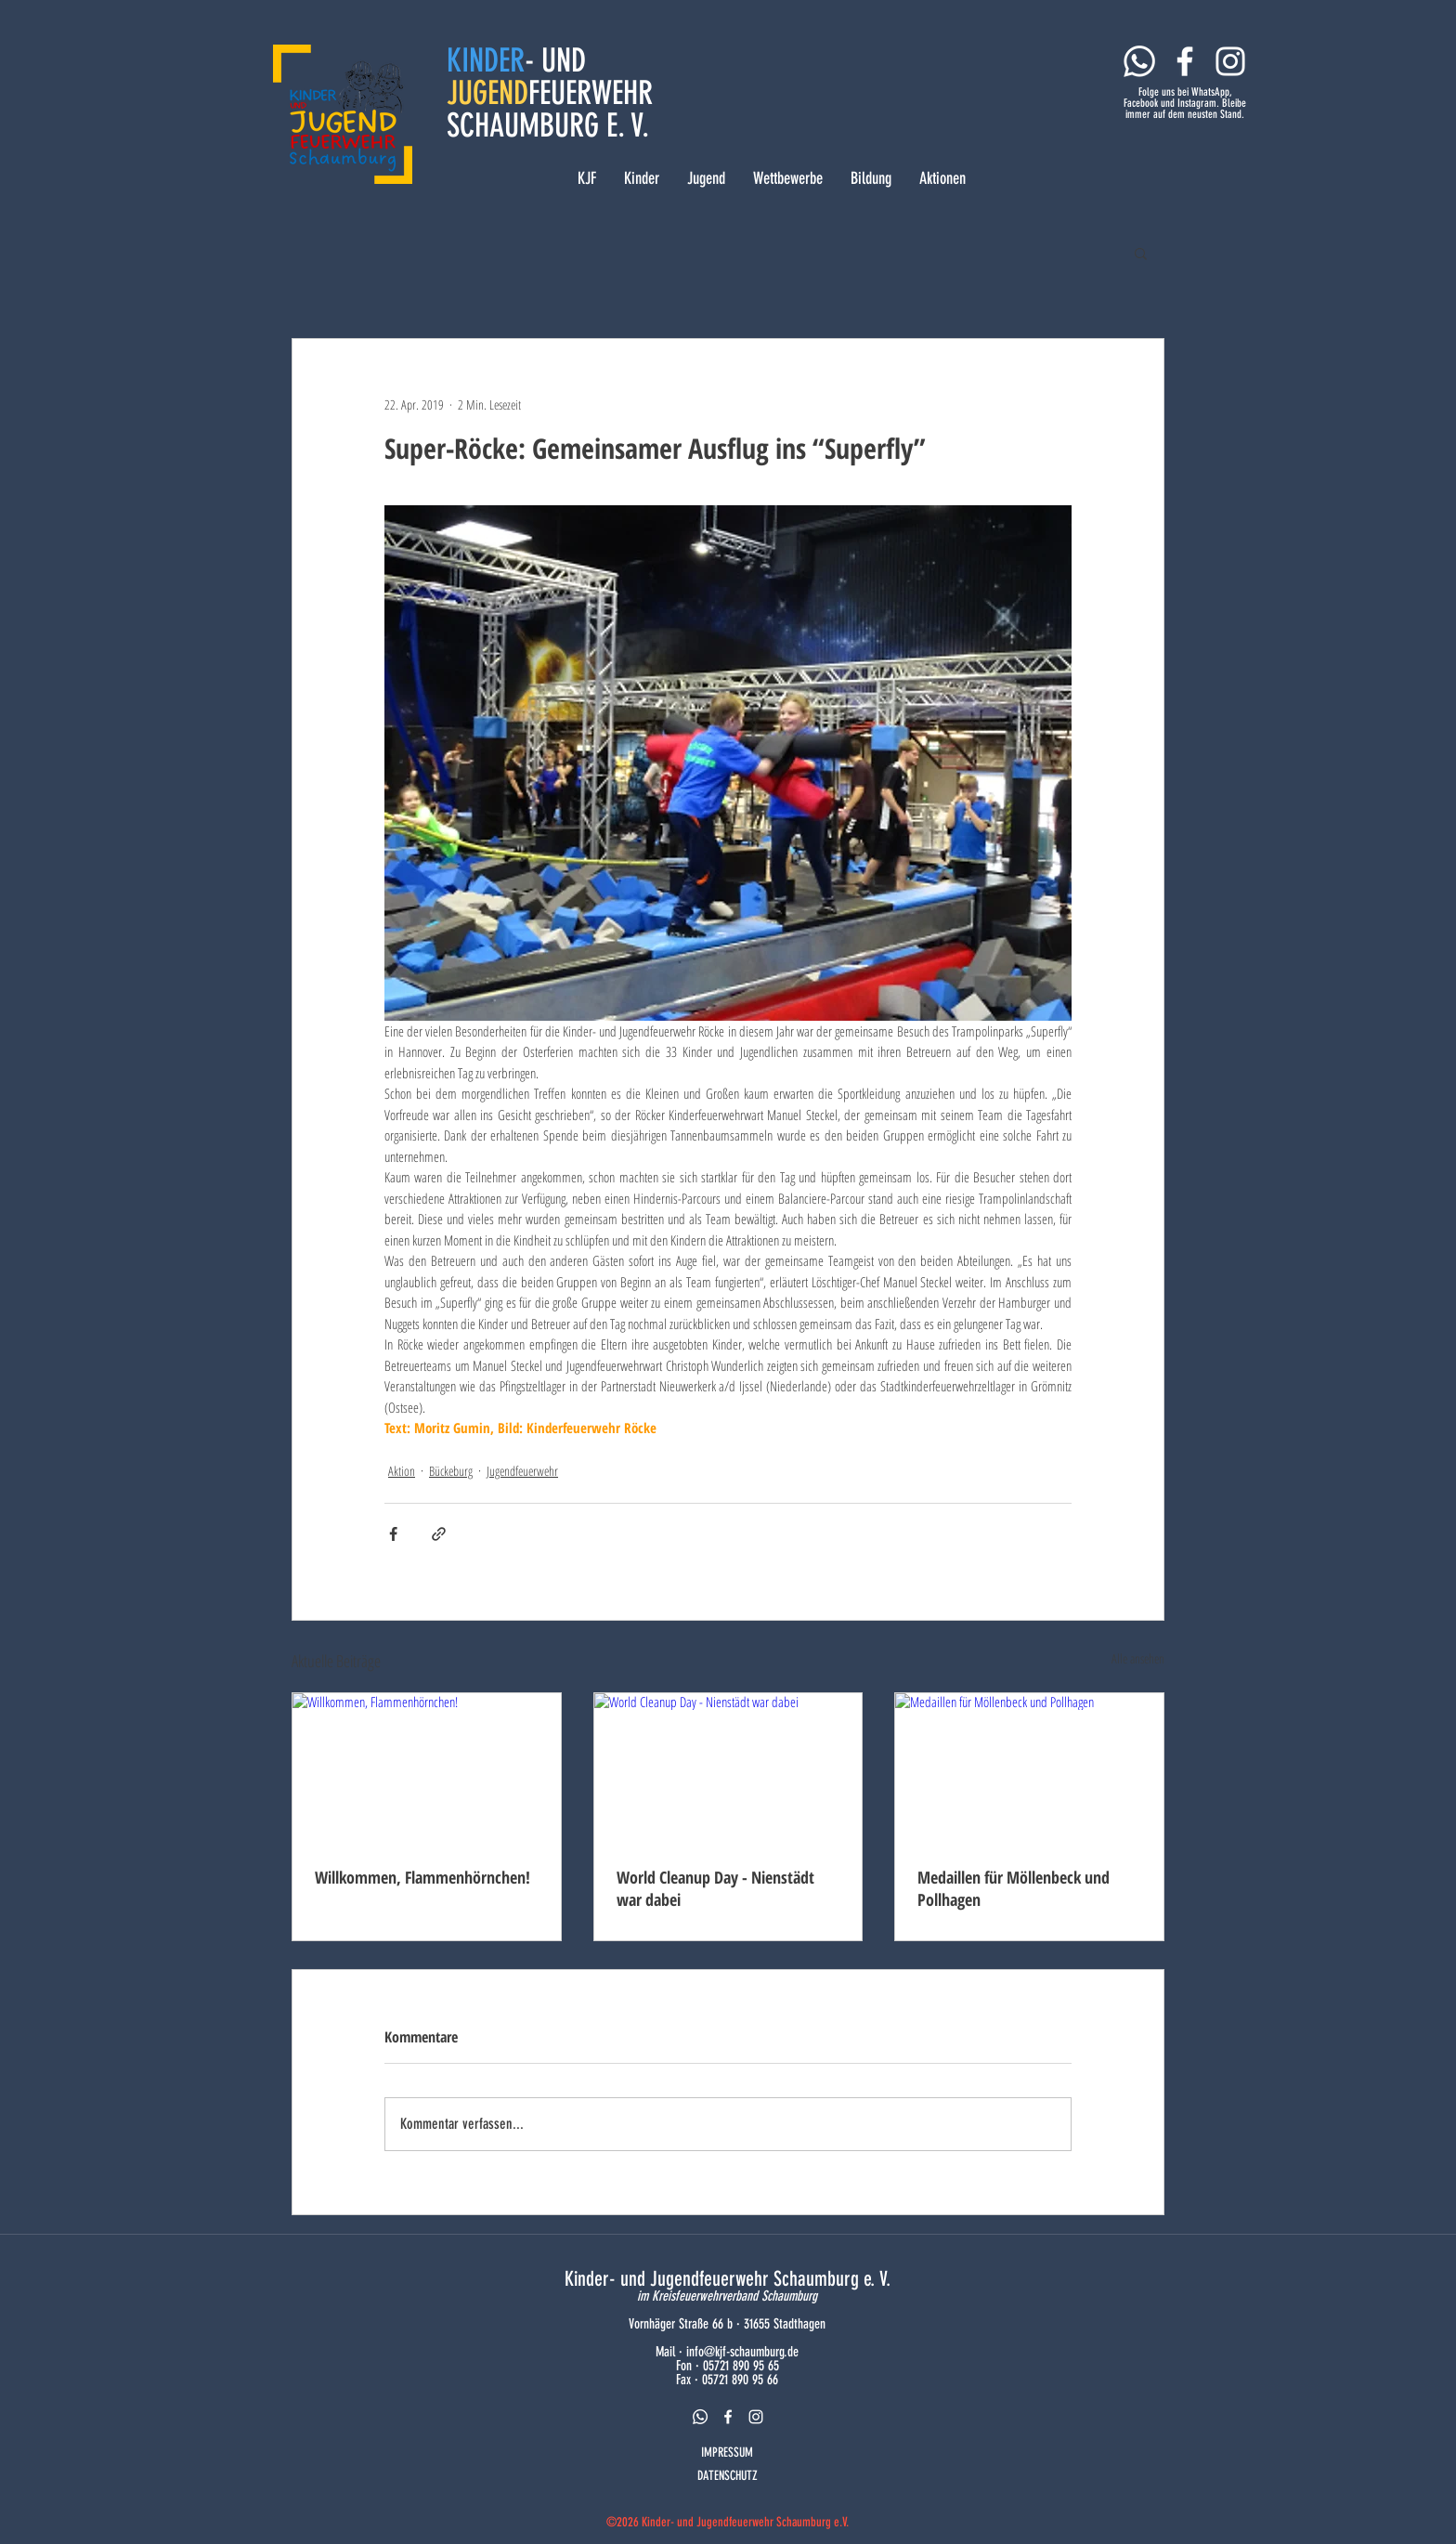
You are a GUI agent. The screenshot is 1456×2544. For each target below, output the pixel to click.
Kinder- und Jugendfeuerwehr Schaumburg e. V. (727, 2278)
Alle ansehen (1138, 1658)
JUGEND (487, 92)
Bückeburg (451, 1471)
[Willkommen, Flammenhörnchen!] (426, 1768)
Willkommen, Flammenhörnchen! (422, 1877)
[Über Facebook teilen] (393, 1534)
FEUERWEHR (590, 92)
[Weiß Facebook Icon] (1184, 61)
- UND (555, 60)
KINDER (486, 60)
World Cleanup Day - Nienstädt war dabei (715, 1888)
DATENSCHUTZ (727, 2476)
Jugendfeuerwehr (522, 1471)
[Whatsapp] (1139, 61)
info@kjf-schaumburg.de (742, 2351)
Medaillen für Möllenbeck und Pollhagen (1013, 1888)
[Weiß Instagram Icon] (1230, 61)
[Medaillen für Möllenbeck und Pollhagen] (1029, 1768)
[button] (1141, 252)
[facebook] (728, 2416)
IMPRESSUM (727, 2452)
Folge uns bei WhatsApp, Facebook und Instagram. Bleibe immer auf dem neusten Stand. (1185, 103)
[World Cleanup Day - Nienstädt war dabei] (728, 1768)
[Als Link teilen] (439, 1534)
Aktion (401, 1471)
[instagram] (756, 2416)
